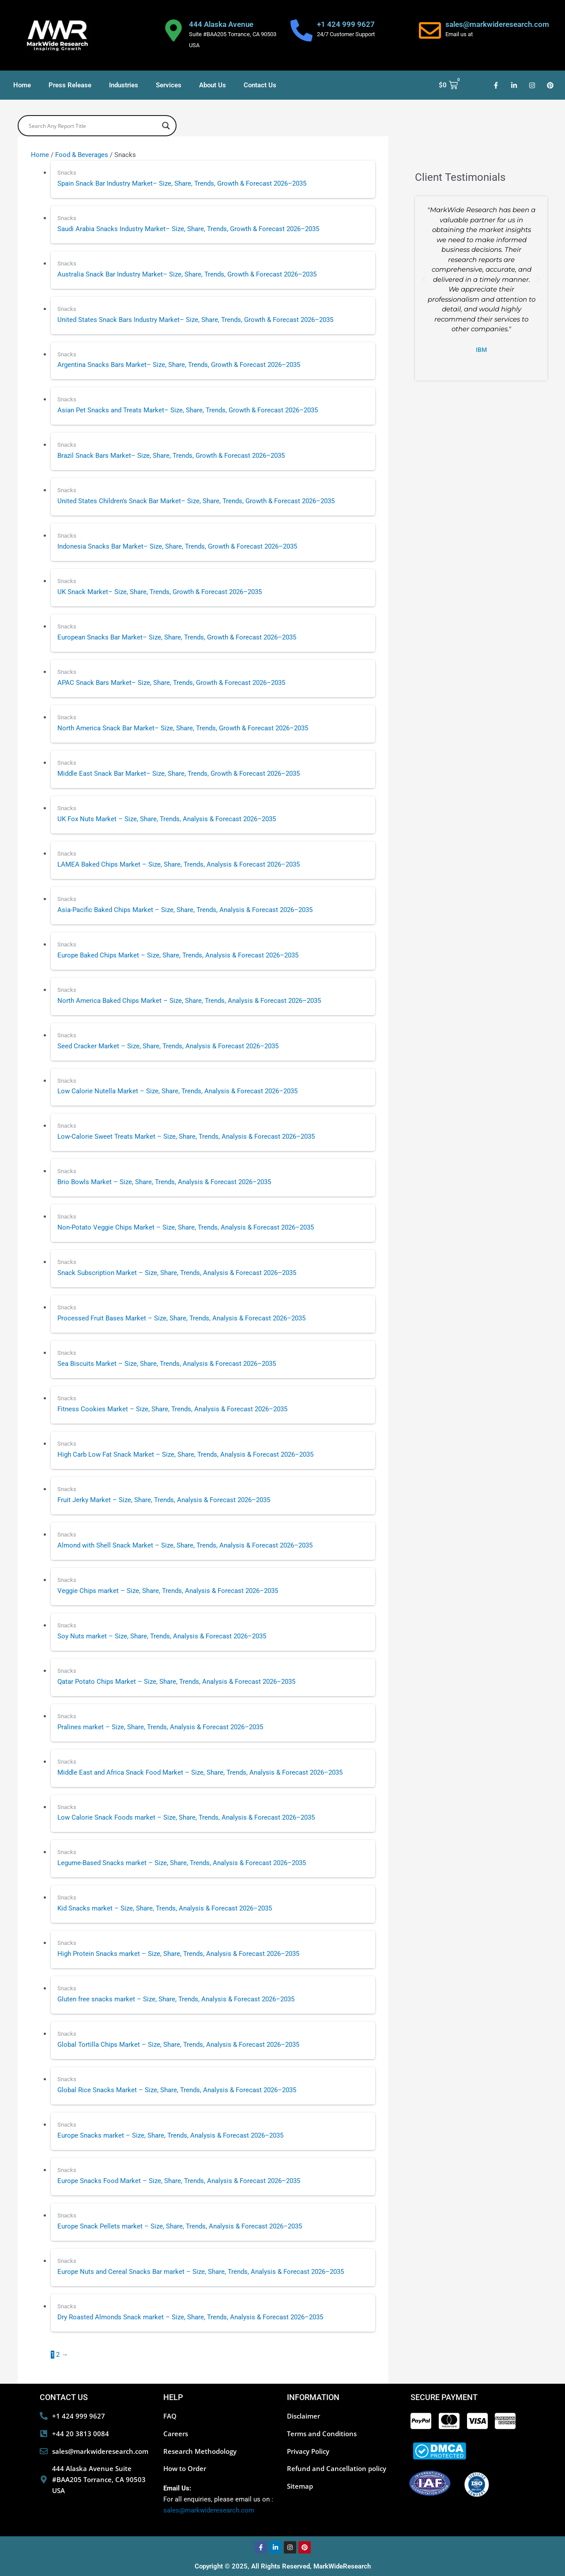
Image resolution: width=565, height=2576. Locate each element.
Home (22, 85)
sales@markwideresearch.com (497, 24)
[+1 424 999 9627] (301, 30)
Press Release (70, 85)
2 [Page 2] (58, 2355)
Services (168, 85)
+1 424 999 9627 (346, 24)
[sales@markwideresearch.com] (430, 30)
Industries (123, 85)
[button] (423, 279)
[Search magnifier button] (166, 126)
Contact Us (260, 85)
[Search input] (93, 126)
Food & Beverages (81, 155)
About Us (212, 85)
